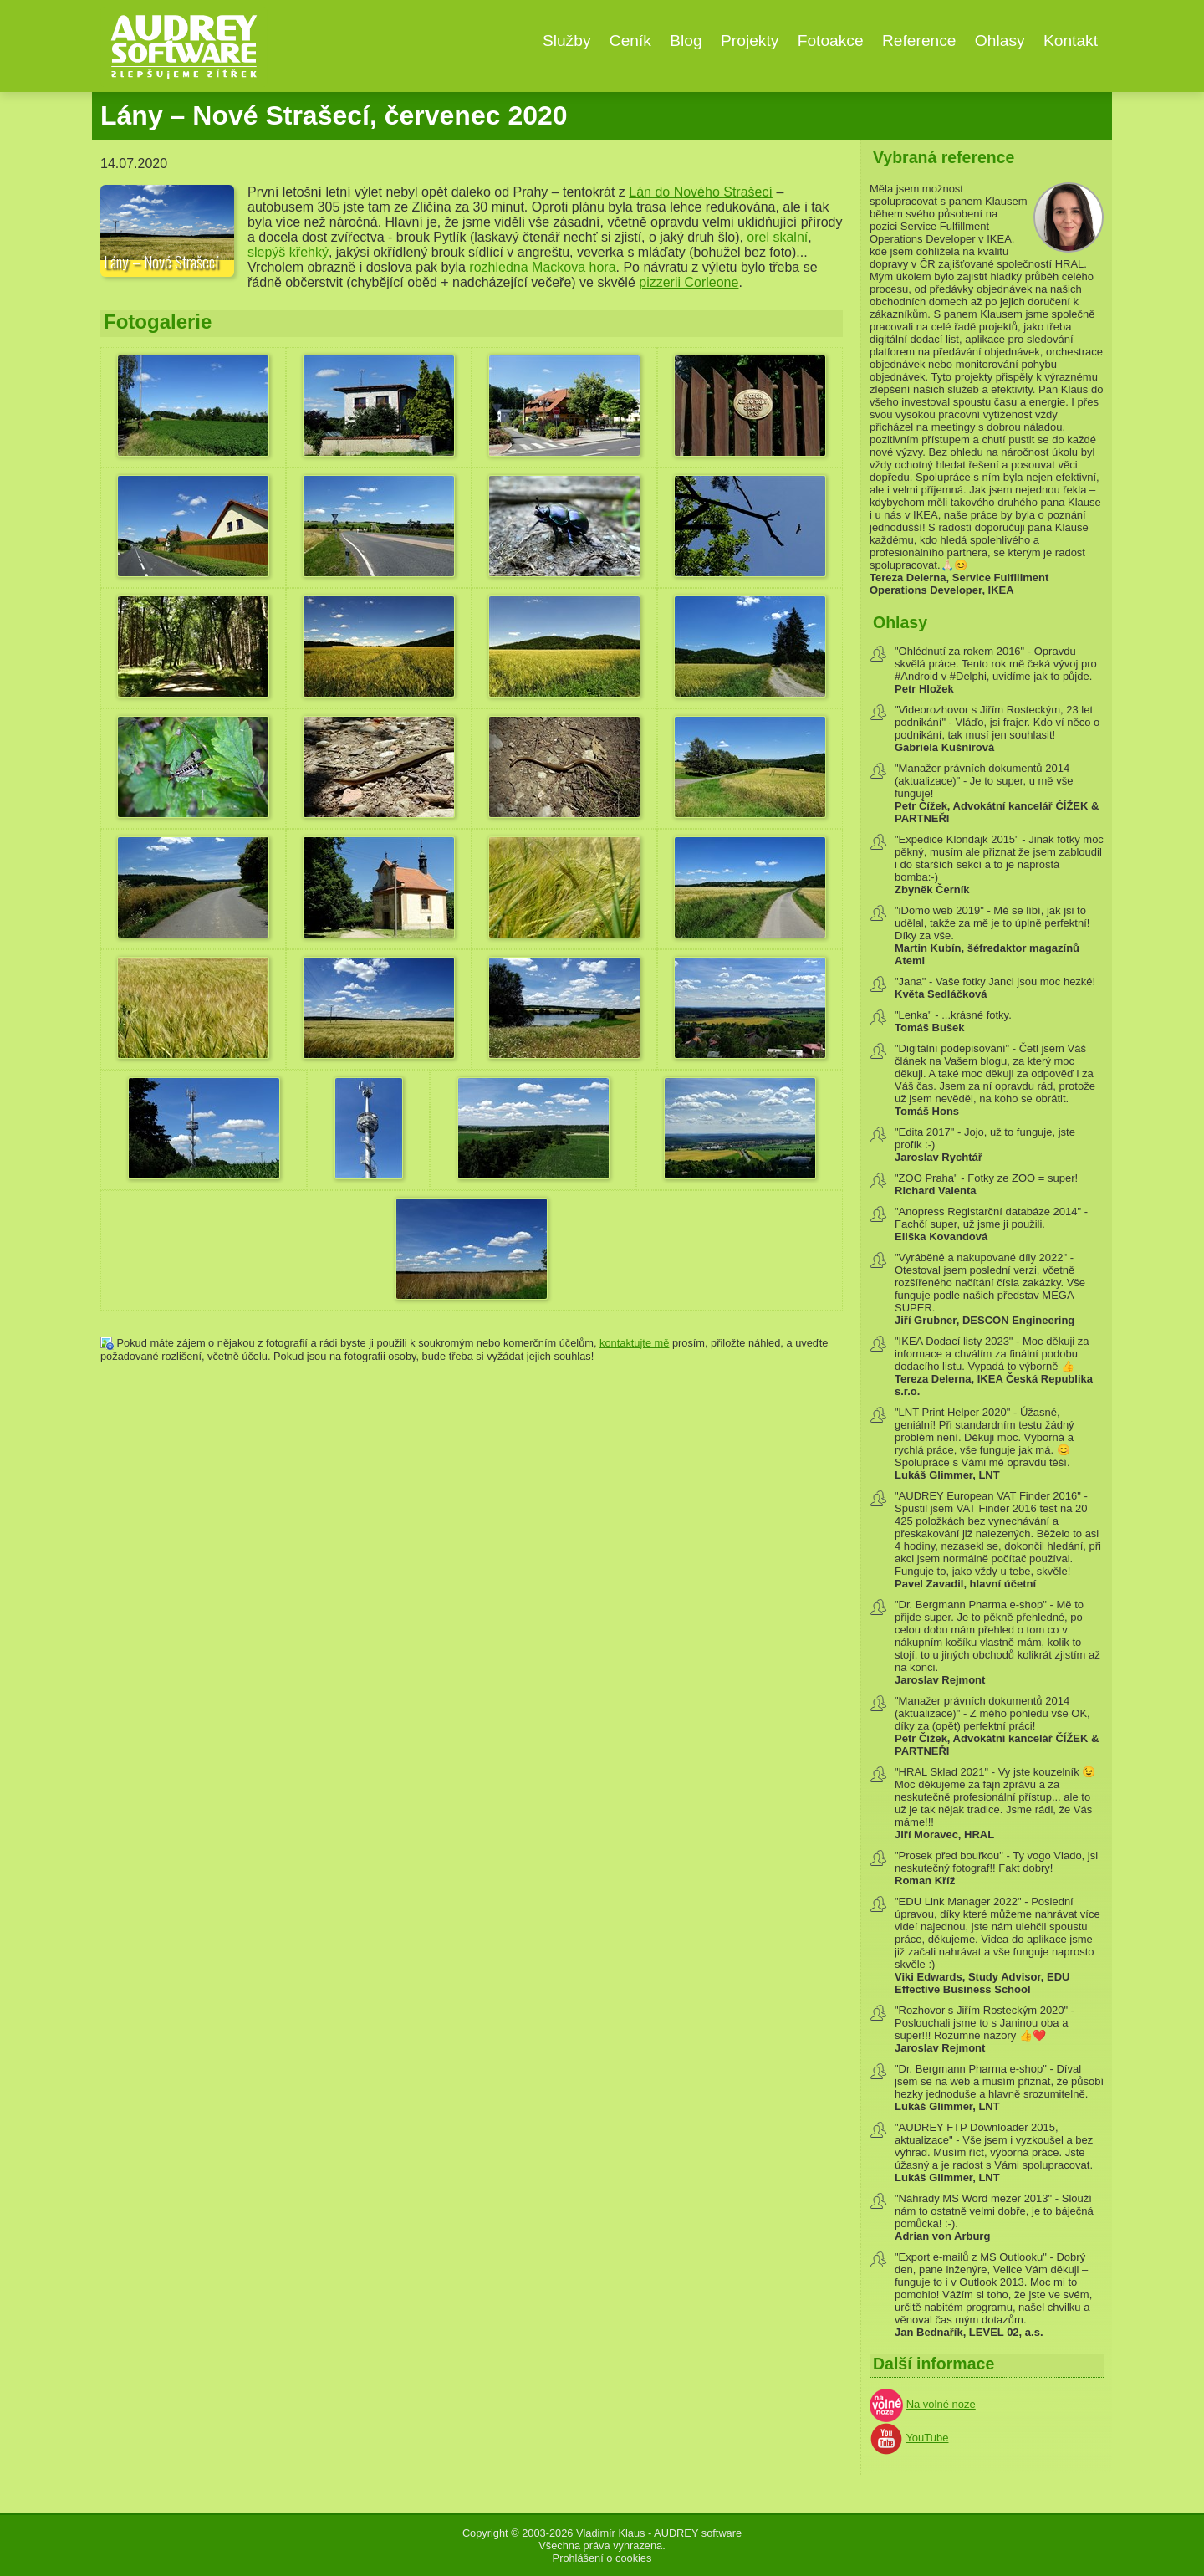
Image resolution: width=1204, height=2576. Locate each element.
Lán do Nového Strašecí (701, 192)
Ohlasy (1000, 40)
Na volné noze (941, 2404)
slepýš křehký (288, 252)
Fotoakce (831, 40)
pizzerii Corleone (688, 282)
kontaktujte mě (634, 1343)
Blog (685, 40)
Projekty (749, 40)
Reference (919, 40)
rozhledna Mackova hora (542, 267)
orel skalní (777, 237)
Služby (567, 40)
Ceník (630, 40)
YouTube (927, 2437)
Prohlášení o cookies (602, 2558)
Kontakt (1070, 40)
